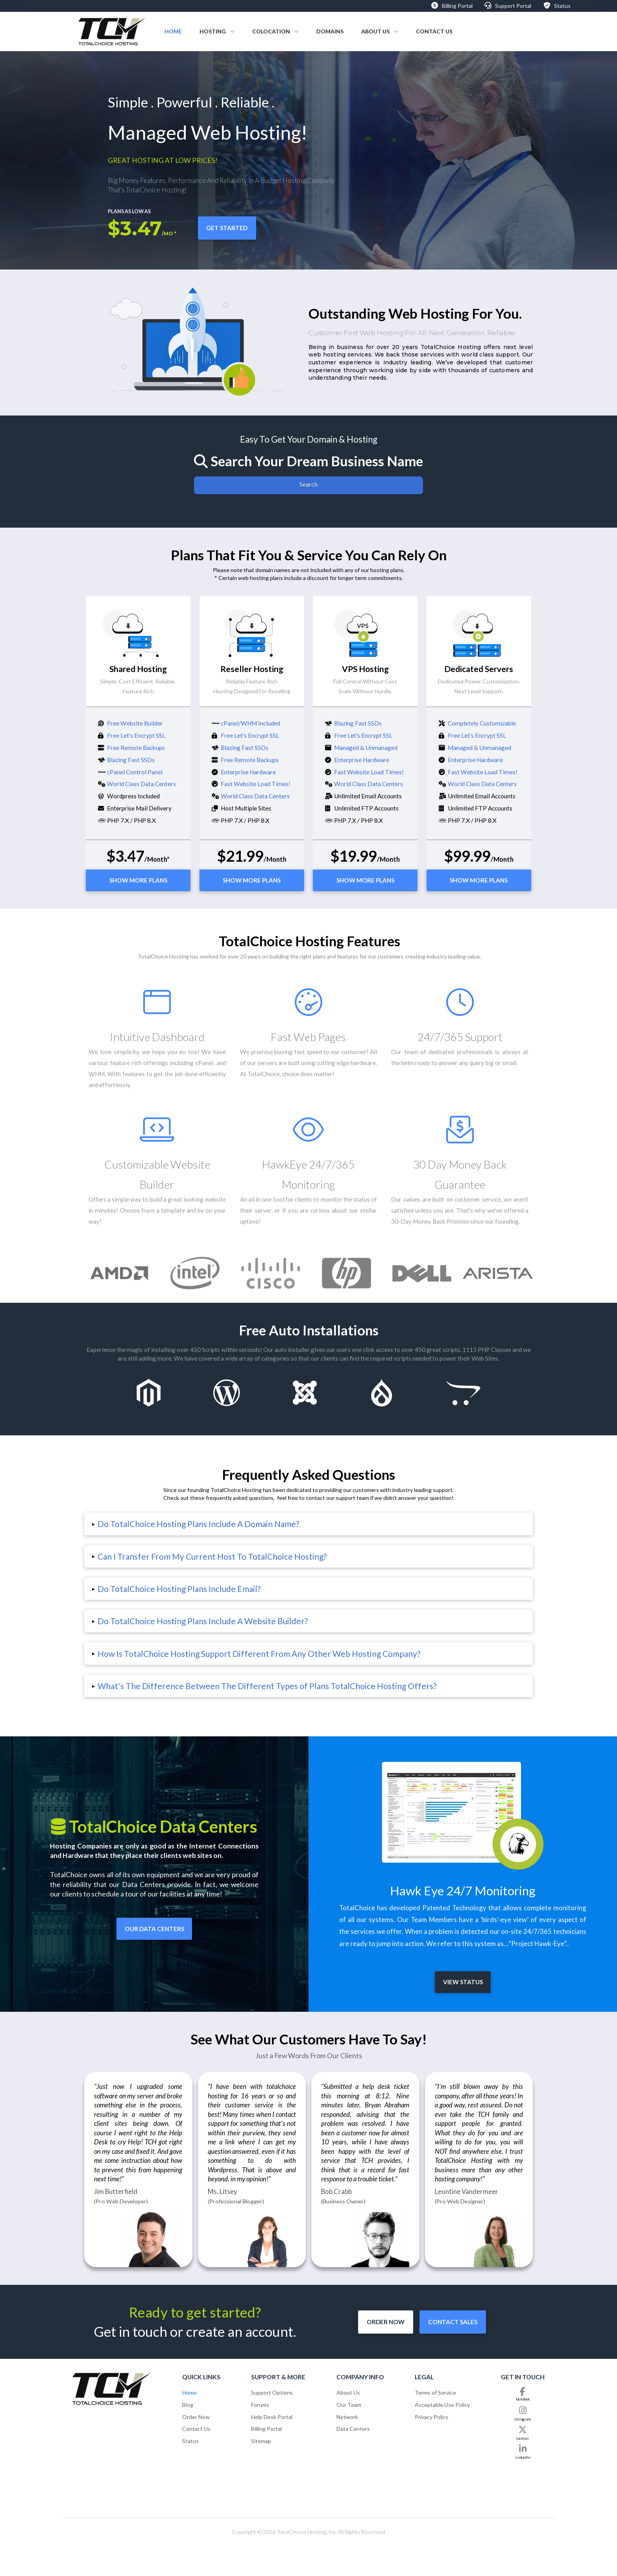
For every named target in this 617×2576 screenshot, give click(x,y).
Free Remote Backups (136, 747)
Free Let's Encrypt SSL (136, 735)
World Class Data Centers (141, 783)
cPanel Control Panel (135, 772)
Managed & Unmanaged (365, 747)
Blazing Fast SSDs (131, 759)
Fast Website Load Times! (255, 783)
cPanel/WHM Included (250, 723)
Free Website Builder (135, 723)
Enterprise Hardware (248, 772)
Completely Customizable (482, 723)
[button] (308, 1523)
